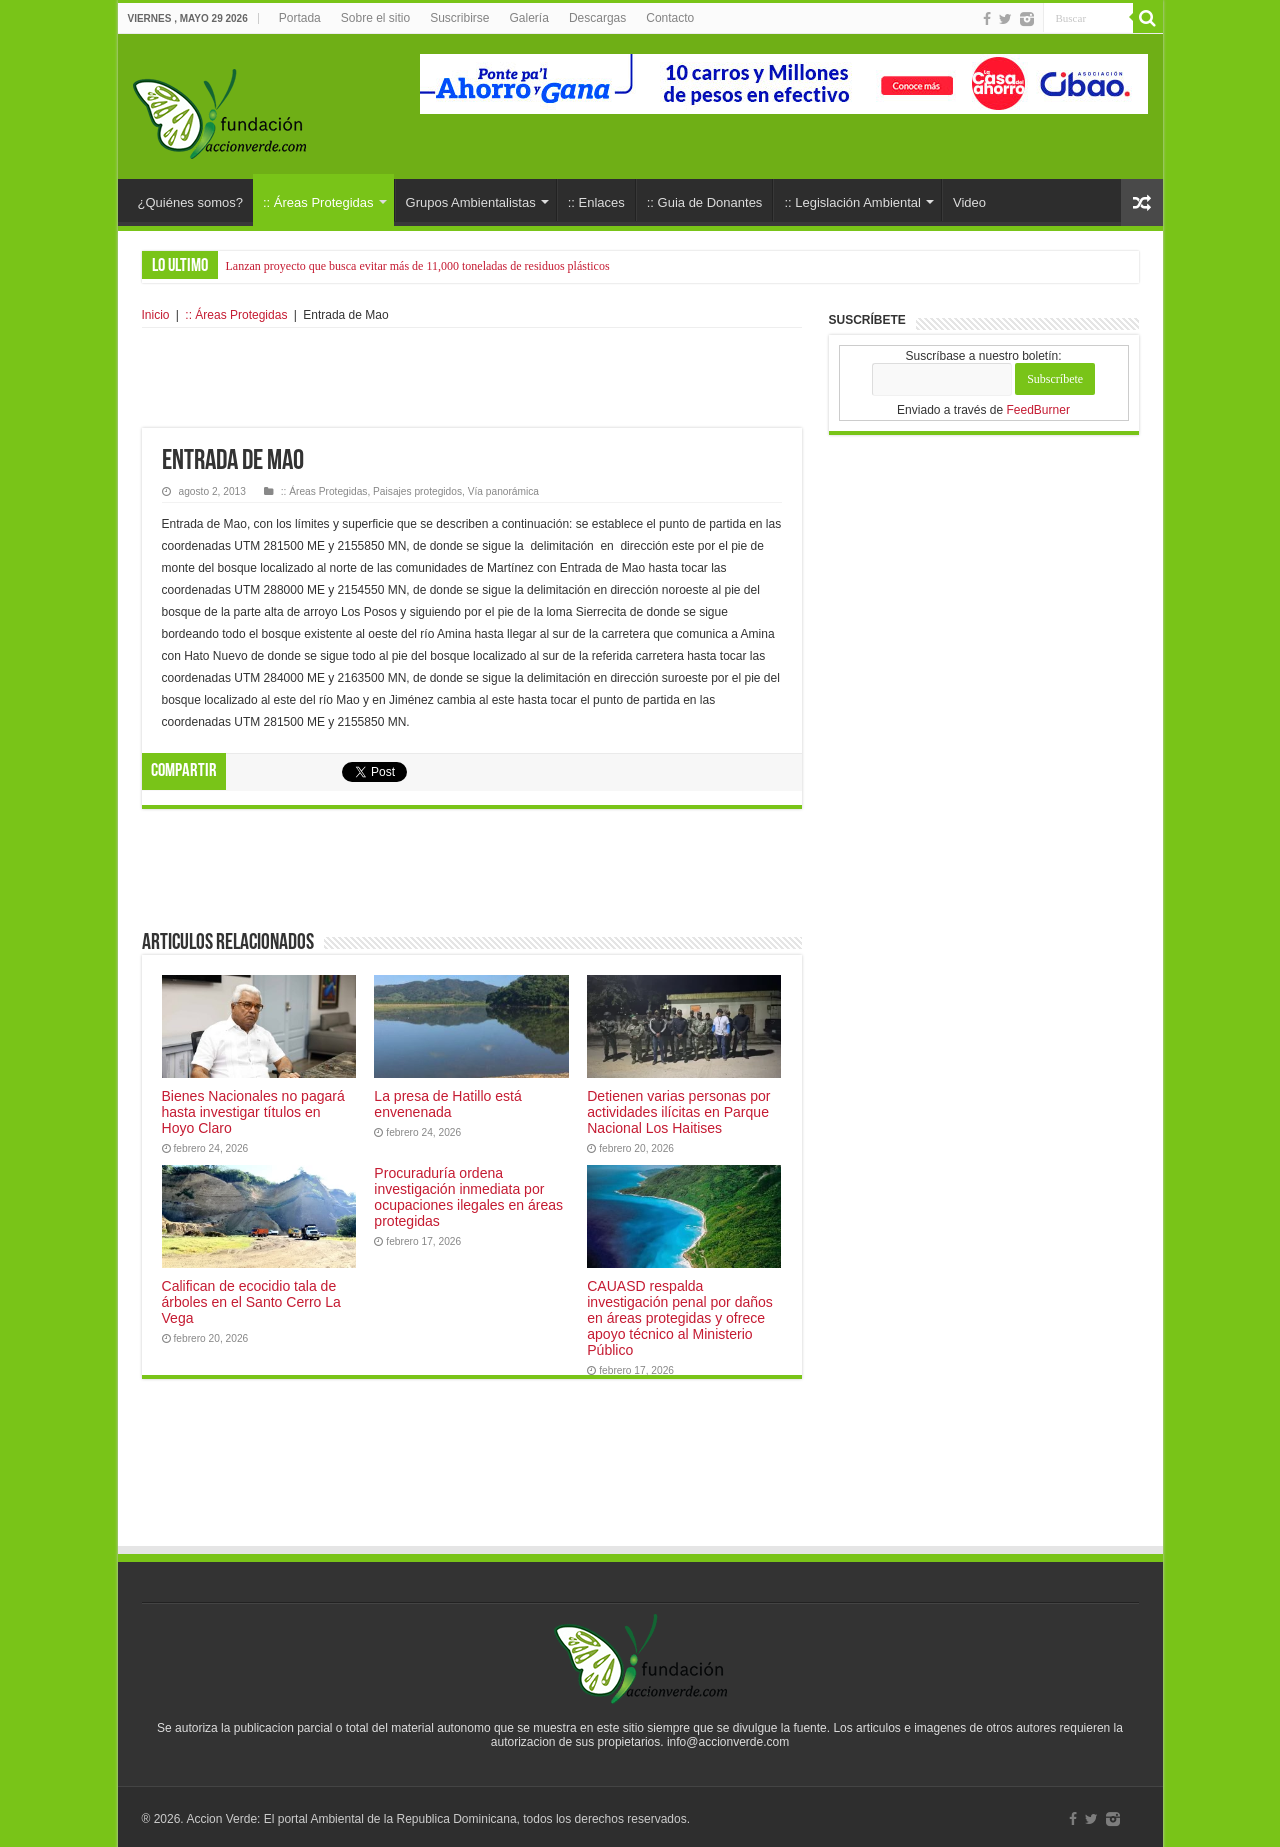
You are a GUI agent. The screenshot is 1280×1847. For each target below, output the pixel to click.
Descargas (597, 18)
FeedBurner (1038, 410)
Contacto (670, 18)
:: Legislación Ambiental (852, 202)
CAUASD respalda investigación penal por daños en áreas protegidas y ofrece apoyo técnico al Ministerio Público (680, 1318)
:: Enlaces (596, 202)
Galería (529, 18)
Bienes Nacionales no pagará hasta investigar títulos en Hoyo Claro (253, 1112)
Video (969, 202)
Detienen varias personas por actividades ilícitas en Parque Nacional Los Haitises (678, 1112)
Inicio (156, 315)
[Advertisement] (472, 378)
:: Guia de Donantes (705, 202)
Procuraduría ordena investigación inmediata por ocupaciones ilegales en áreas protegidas (468, 1197)
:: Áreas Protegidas (318, 202)
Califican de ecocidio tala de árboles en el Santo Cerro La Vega (251, 1302)
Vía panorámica (503, 491)
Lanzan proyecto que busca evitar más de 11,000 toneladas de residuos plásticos (418, 266)
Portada (300, 18)
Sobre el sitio (375, 18)
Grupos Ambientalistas (471, 202)
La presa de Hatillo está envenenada (447, 1104)
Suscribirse (459, 18)
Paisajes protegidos (417, 491)
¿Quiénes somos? (191, 202)
